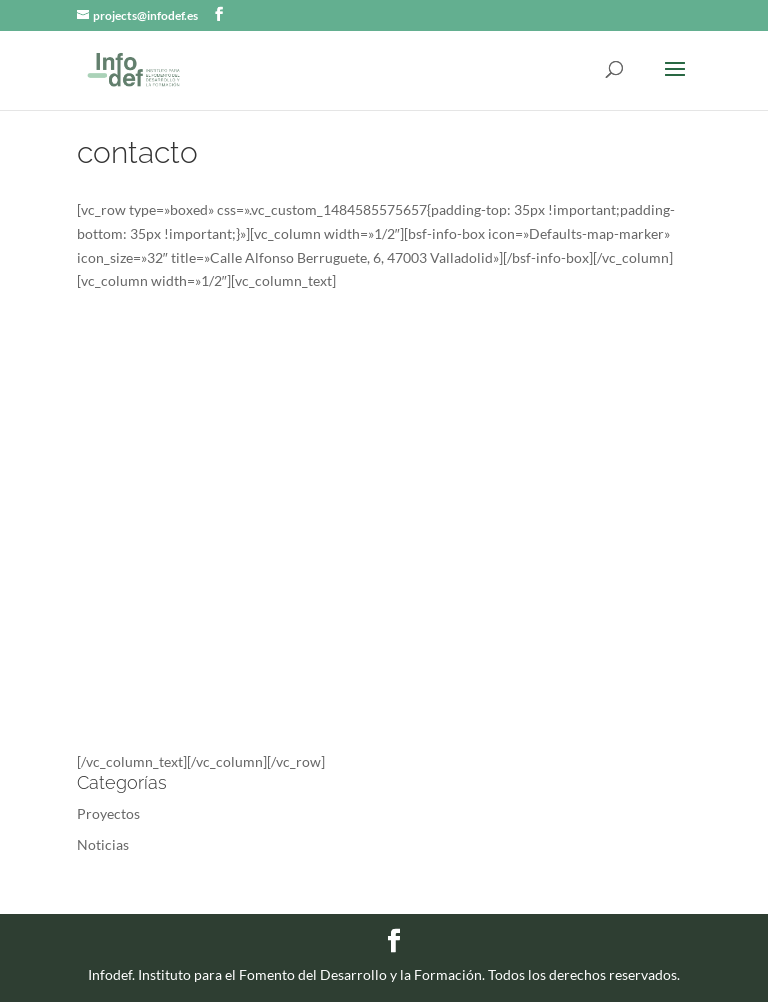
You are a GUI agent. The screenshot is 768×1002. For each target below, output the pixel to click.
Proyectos (108, 813)
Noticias (103, 844)
